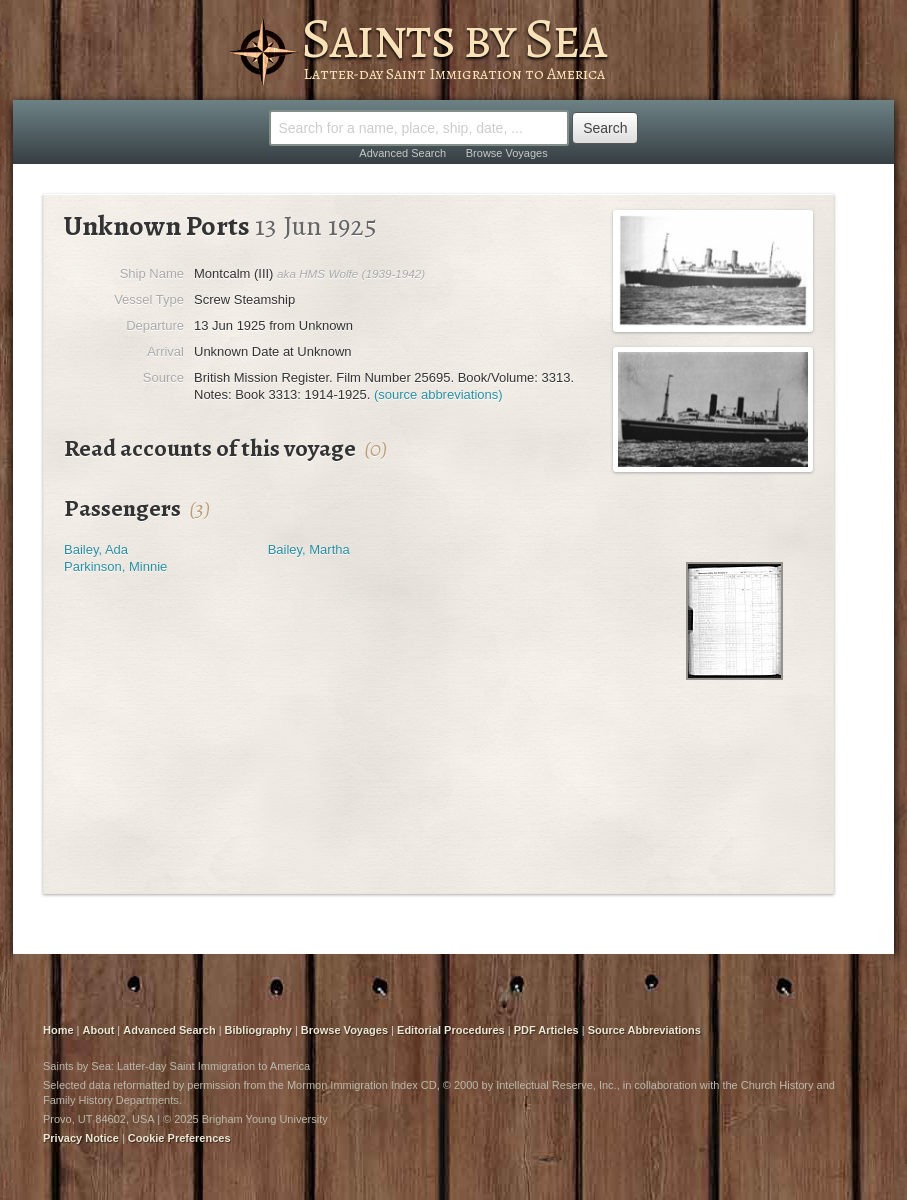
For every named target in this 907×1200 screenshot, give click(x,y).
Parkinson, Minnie (115, 566)
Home (58, 1030)
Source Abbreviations (644, 1030)
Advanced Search (402, 153)
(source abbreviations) (438, 394)
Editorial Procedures (451, 1030)
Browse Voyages (507, 153)
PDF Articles (546, 1030)
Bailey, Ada (96, 549)
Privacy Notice (81, 1138)
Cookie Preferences (179, 1138)
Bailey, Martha (309, 549)
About (99, 1030)
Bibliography (258, 1030)
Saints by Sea (453, 38)
